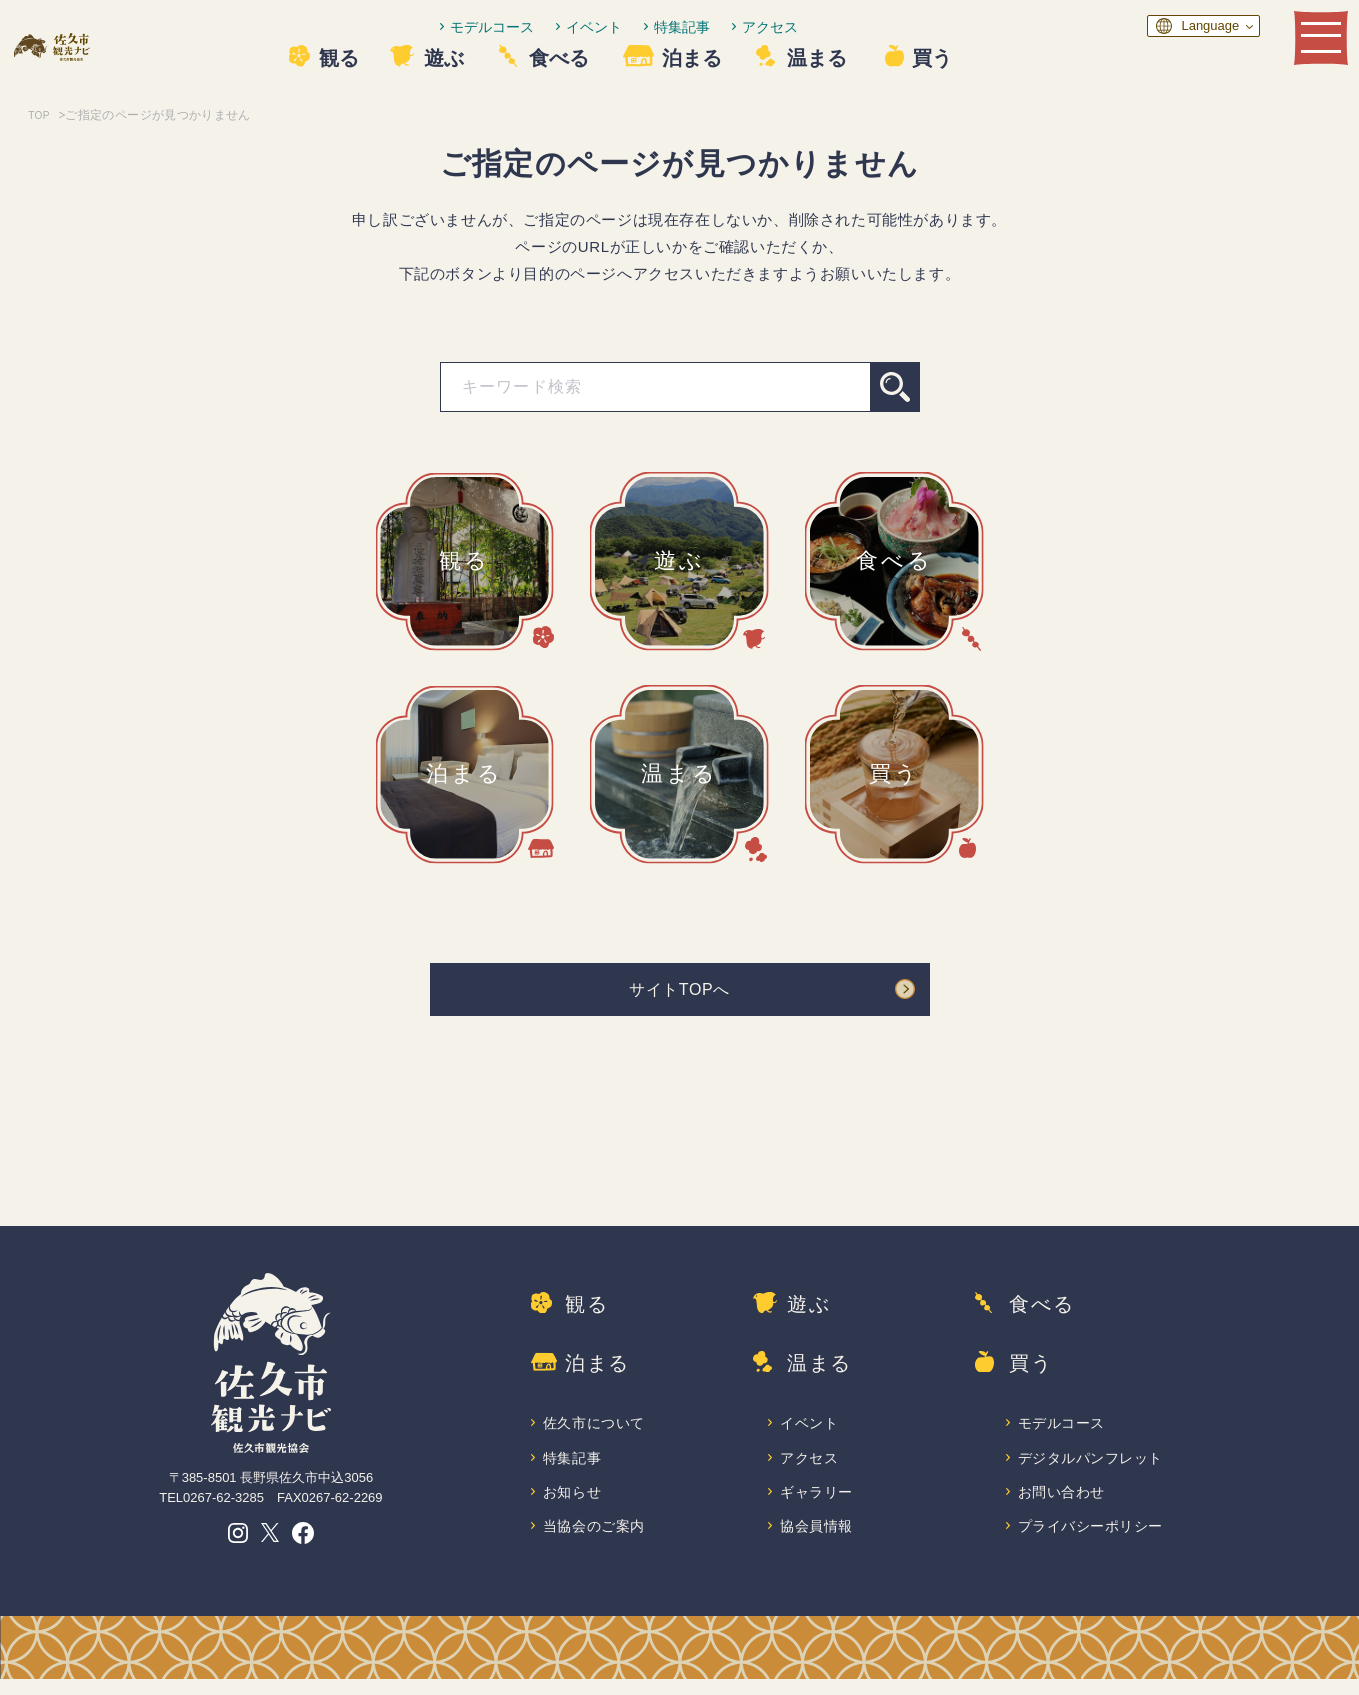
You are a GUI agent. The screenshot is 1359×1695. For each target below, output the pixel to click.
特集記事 (741, 27)
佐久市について (595, 1434)
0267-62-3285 (223, 1504)
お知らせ (573, 1505)
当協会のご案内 (595, 1541)
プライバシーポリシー (1093, 1541)
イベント (653, 27)
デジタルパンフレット (1093, 1469)
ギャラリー (817, 1505)
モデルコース (551, 27)
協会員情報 (817, 1541)
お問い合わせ (1063, 1505)
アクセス (829, 27)
